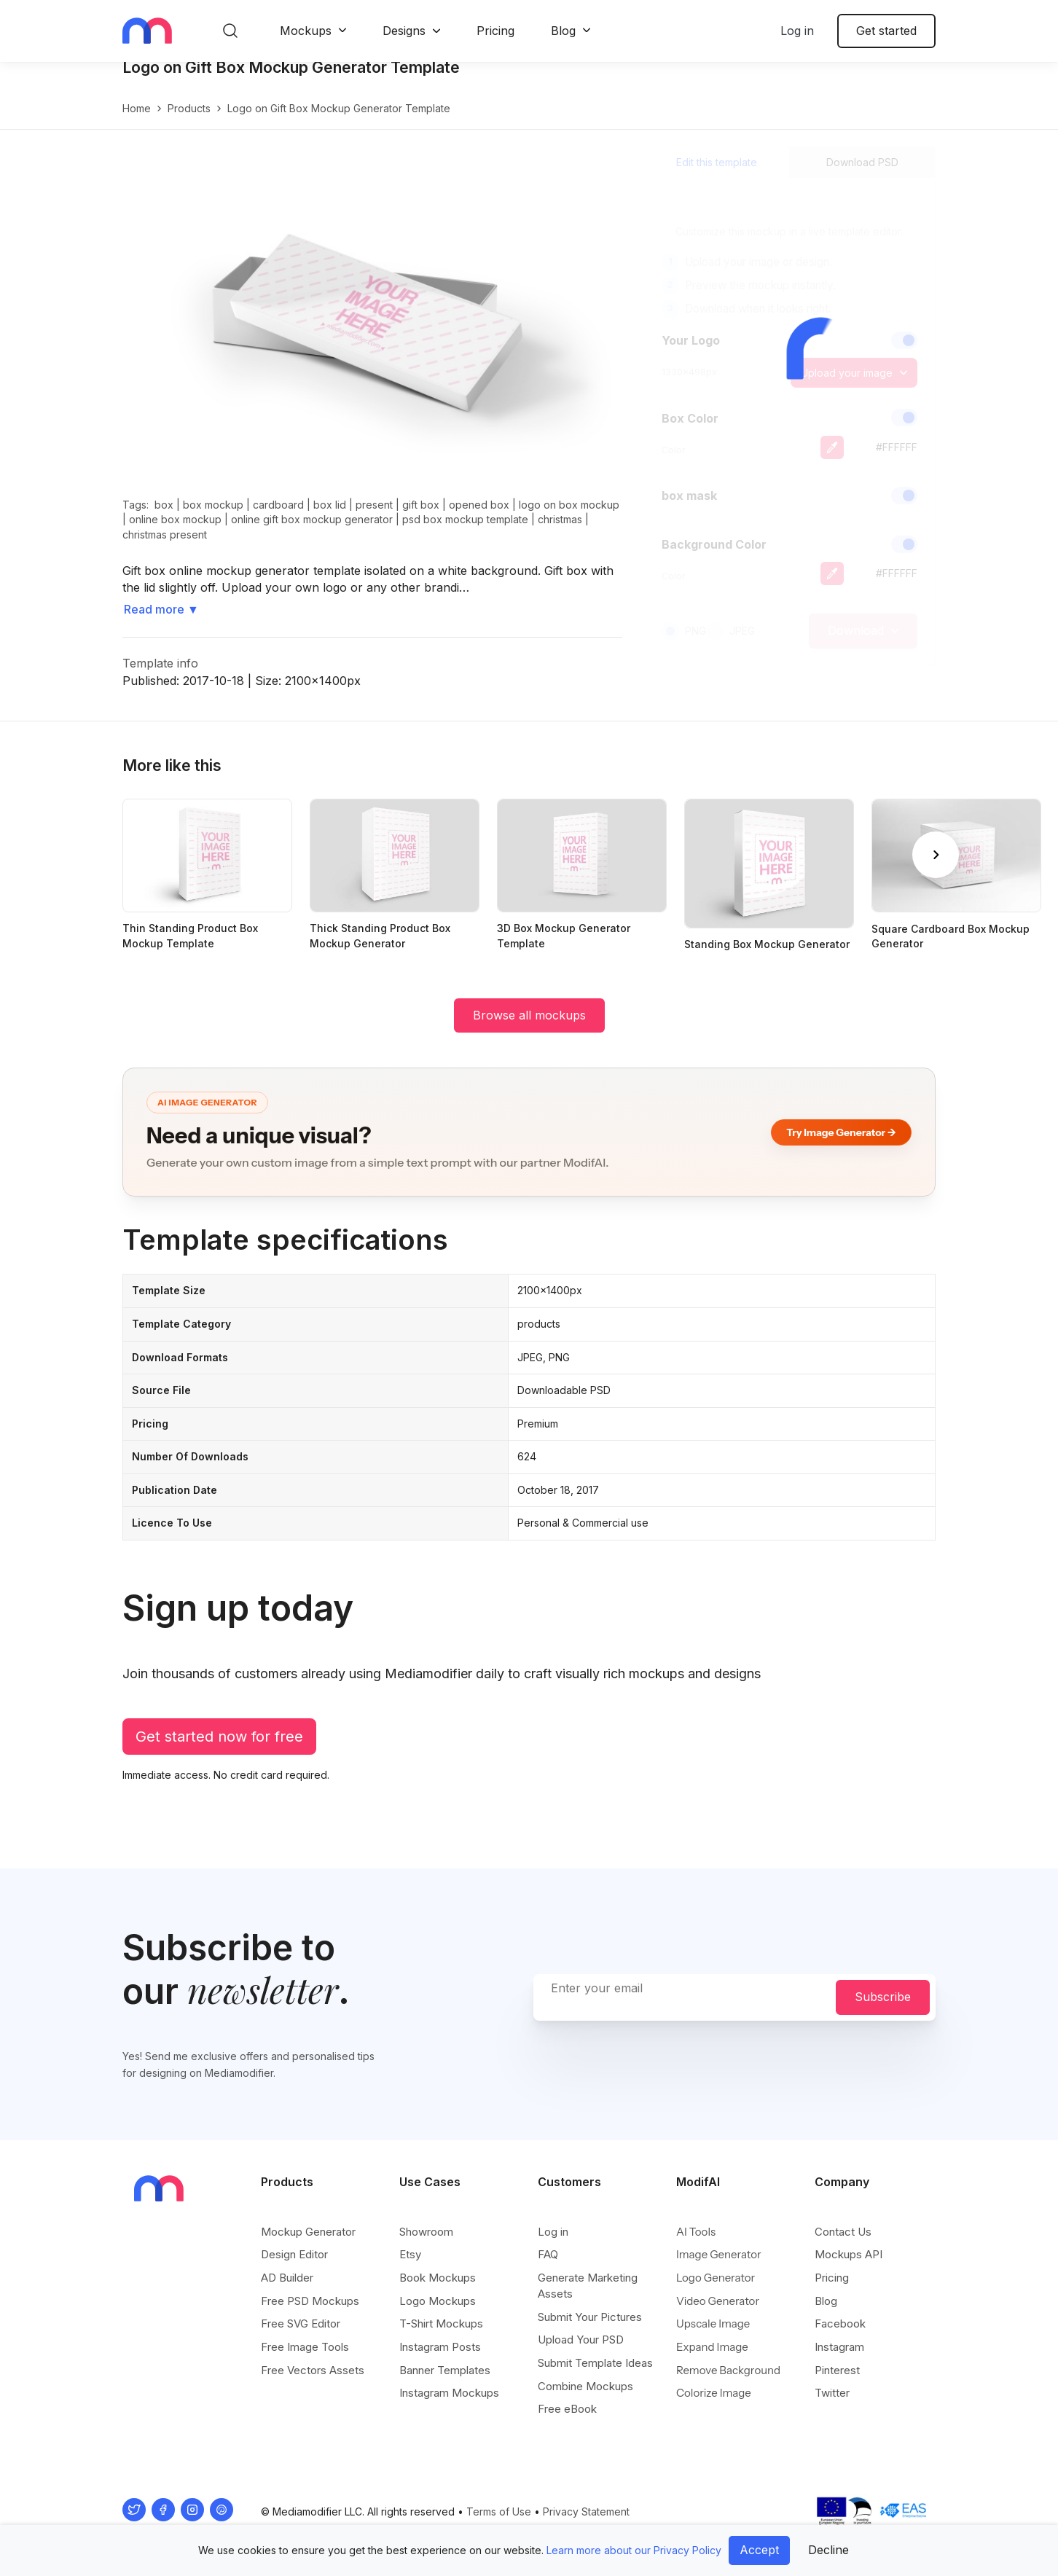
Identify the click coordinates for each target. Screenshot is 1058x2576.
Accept (759, 2549)
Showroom (426, 2232)
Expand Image (712, 2347)
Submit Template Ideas (595, 2363)
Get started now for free (219, 1752)
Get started (886, 30)
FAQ (548, 2255)
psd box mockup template (465, 534)
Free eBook (567, 2409)
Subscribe (883, 1996)
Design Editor (294, 2255)
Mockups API (848, 2255)
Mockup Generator (308, 2232)
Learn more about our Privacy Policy (633, 2550)
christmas (560, 534)
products (189, 123)
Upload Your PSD (581, 2340)
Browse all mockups (529, 1030)
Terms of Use (498, 2511)
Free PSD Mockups (310, 2301)
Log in (797, 30)
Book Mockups (437, 2278)
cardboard (278, 520)
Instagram (839, 2347)
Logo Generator (715, 2278)
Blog (563, 30)
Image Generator (718, 2255)
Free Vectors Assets (312, 2370)
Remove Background (728, 2370)
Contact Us (843, 2232)
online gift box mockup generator (312, 534)
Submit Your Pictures (590, 2317)
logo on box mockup (569, 520)
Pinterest (837, 2370)
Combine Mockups (585, 2386)
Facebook (840, 2324)
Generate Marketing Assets (588, 2286)
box (163, 520)
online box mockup (175, 534)
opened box (479, 520)
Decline (828, 2549)
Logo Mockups (437, 2301)
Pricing (495, 30)
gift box (420, 520)
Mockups (306, 30)
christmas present (164, 550)
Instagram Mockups (449, 2393)
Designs (404, 30)
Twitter (832, 2393)
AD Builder (287, 2278)
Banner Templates (444, 2370)
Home (136, 123)
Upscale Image (713, 2324)
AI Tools (696, 2232)
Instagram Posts (440, 2347)
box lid (329, 520)
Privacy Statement (586, 2511)
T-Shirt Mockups (441, 2324)
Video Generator (717, 2301)
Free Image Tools (305, 2347)
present (374, 520)
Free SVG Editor (300, 2324)
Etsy (410, 2255)
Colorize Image (713, 2393)
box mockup (213, 520)
